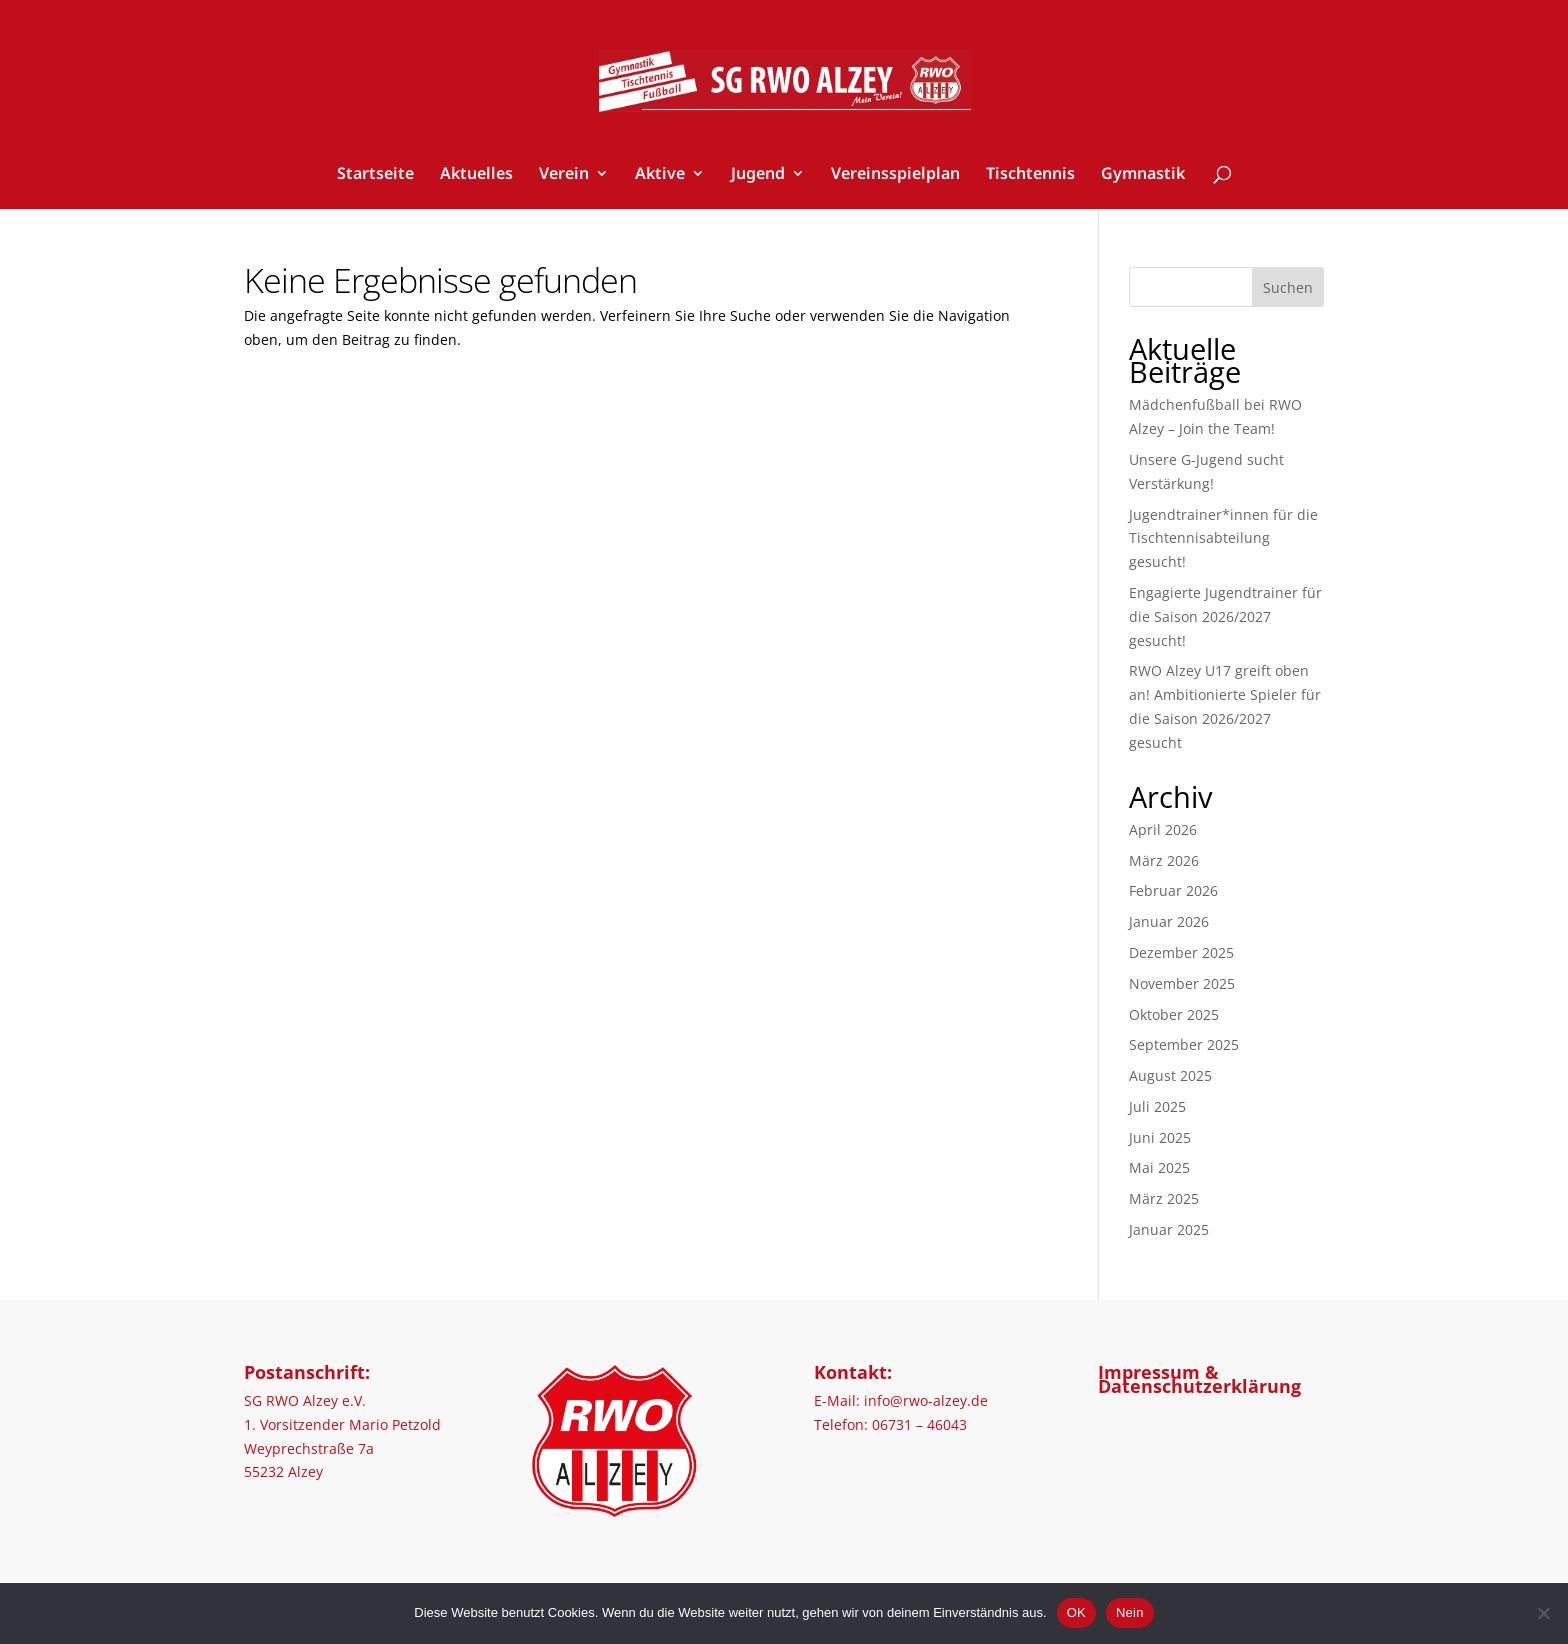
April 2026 (1163, 829)
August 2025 (1170, 1075)
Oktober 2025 (1174, 1014)
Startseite (375, 175)
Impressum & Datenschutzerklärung (1199, 1379)
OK (1076, 1612)
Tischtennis (1030, 175)
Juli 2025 (1157, 1106)
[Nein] (1543, 1613)
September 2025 (1184, 1044)
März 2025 (1164, 1198)
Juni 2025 (1160, 1137)
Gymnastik (1143, 175)
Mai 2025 (1159, 1167)
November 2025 (1182, 983)
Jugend (758, 175)
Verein (564, 175)
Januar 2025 (1169, 1229)
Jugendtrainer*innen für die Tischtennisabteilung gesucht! (1223, 538)
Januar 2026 (1169, 921)
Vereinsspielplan (895, 175)
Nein (1130, 1612)
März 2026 (1164, 860)
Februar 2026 (1173, 890)
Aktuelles (476, 175)
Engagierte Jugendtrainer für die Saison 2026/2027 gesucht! (1225, 616)
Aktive (660, 175)
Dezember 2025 (1181, 952)
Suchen (1288, 287)
